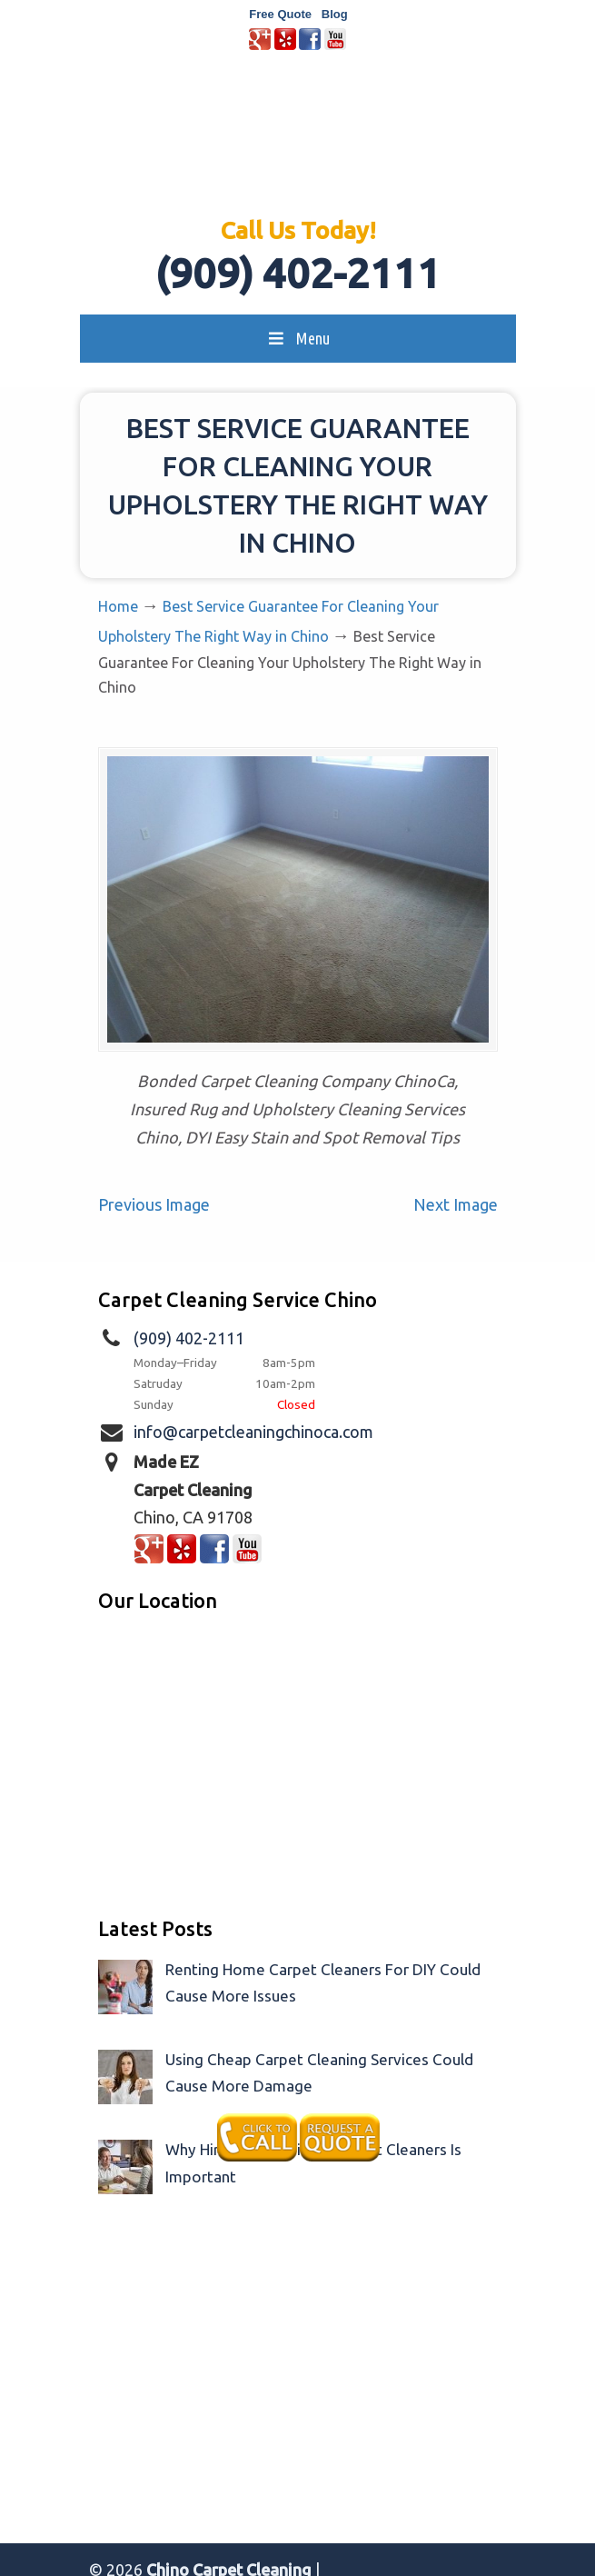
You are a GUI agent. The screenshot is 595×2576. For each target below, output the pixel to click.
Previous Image (154, 1204)
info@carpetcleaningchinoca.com (253, 1432)
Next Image (455, 1204)
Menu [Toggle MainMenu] (297, 338)
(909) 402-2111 (298, 273)
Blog (335, 14)
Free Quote (280, 14)
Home (118, 606)
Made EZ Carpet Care (298, 142)
